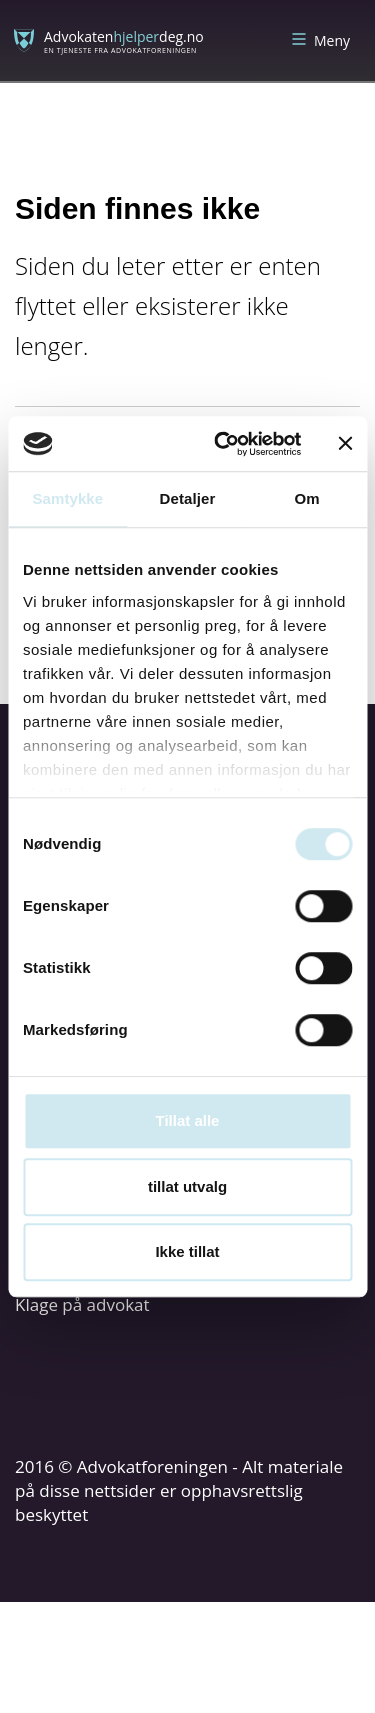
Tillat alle (188, 1120)
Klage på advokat (82, 1304)
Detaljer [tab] (188, 498)
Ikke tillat (187, 1251)
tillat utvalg (187, 1186)
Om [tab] (307, 498)
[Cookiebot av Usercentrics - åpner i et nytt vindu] (223, 444)
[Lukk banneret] (345, 444)
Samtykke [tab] (67, 498)
